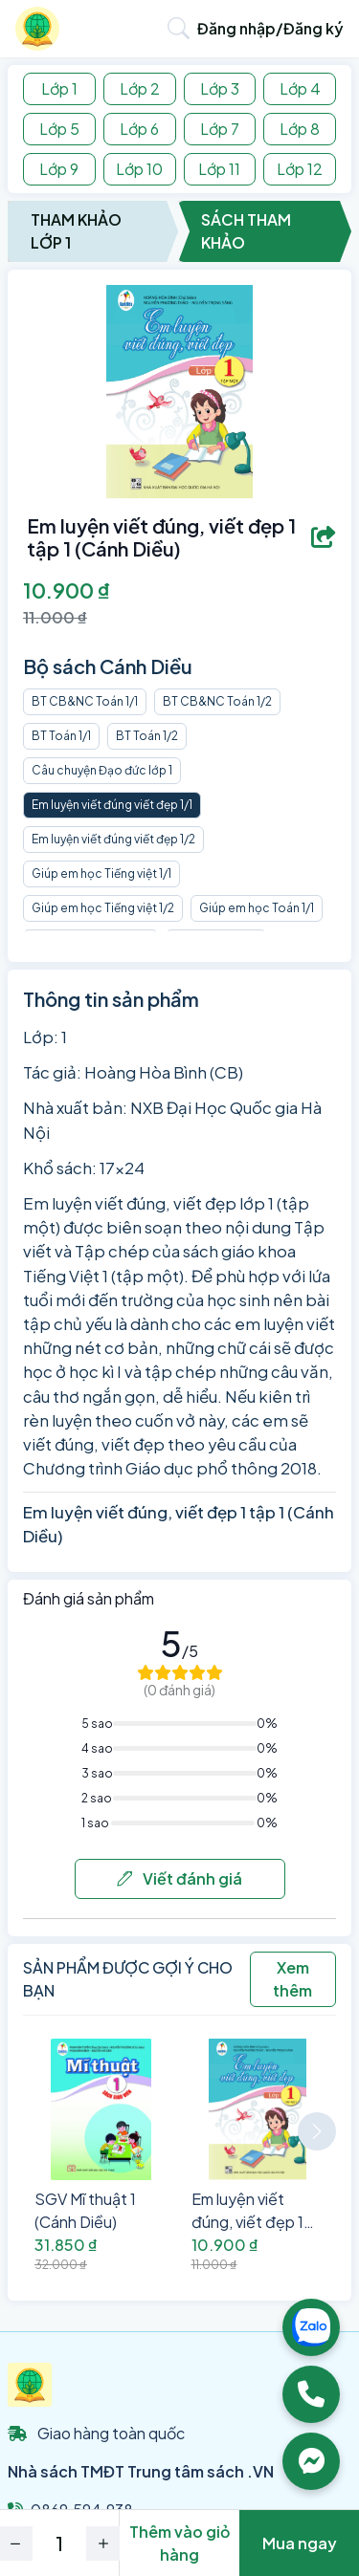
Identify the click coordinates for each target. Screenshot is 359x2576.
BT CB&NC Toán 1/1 (85, 701)
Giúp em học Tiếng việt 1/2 (103, 908)
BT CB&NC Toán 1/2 (217, 701)
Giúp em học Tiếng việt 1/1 (101, 873)
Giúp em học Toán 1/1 (256, 908)
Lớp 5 (59, 129)
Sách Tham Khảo (246, 230)
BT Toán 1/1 (61, 736)
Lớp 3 (219, 88)
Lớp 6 (139, 129)
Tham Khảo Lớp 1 (76, 230)
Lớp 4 (300, 88)
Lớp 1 (59, 88)
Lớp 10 (139, 169)
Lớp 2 (140, 88)
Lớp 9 (59, 169)
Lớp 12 (300, 169)
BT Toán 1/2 (147, 736)
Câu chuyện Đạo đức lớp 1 (102, 770)
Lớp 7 (219, 129)
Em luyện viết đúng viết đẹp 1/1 (112, 804)
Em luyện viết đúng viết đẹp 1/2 (113, 839)
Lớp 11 (219, 169)
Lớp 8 (300, 129)
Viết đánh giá (179, 1878)
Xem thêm (292, 1978)
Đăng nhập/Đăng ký (270, 28)
